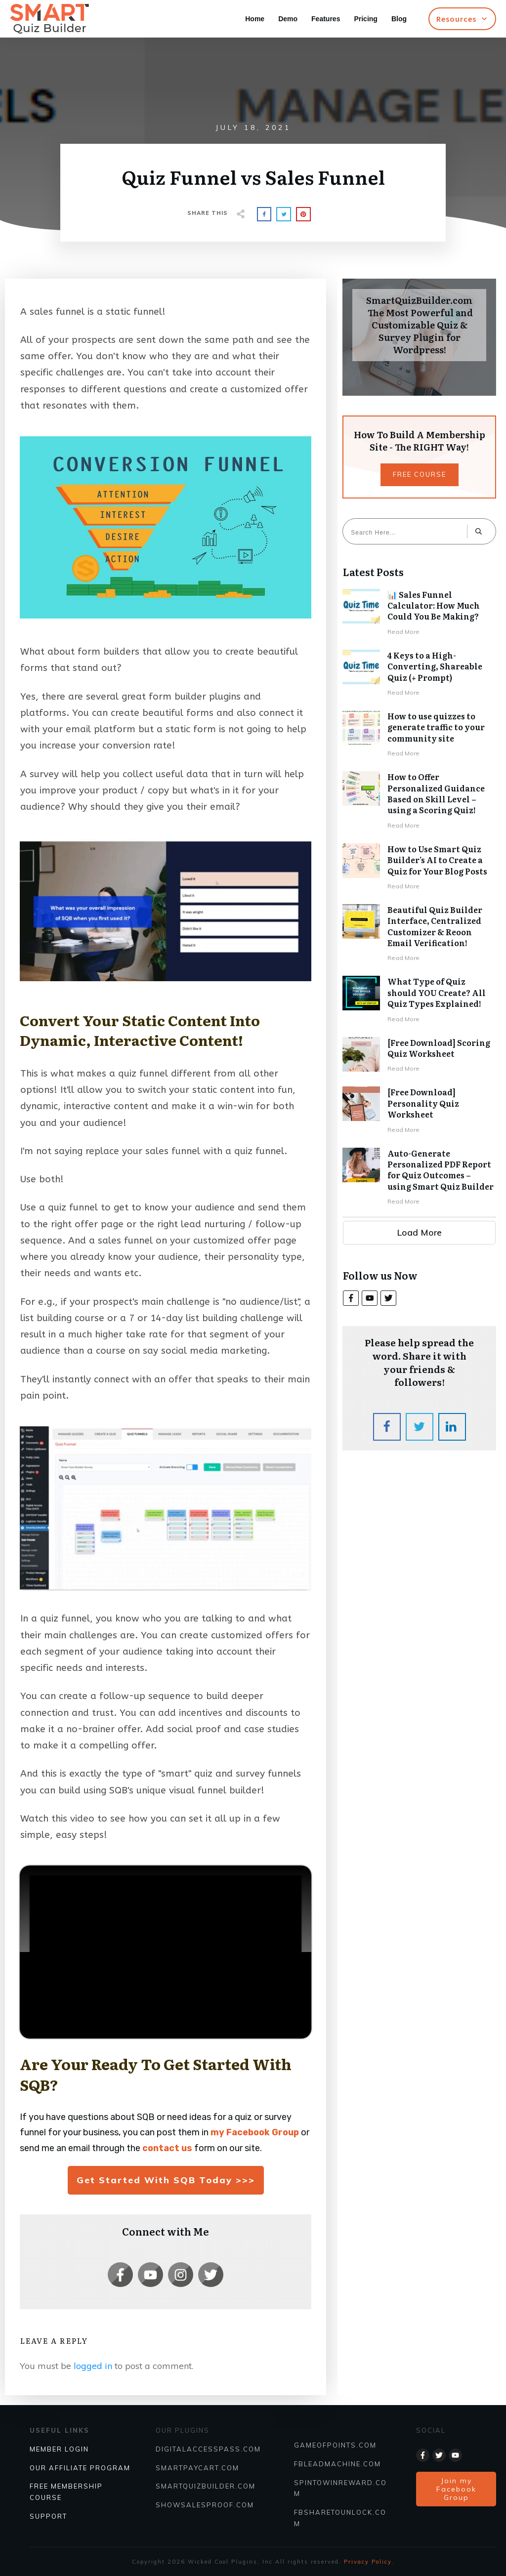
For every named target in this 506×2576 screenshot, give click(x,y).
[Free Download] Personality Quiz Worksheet (419, 1110)
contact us (167, 2148)
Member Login (59, 2449)
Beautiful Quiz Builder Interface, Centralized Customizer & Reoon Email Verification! (419, 934)
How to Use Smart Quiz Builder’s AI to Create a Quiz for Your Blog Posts (419, 867)
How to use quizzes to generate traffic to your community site (419, 734)
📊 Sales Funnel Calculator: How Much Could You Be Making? (419, 613)
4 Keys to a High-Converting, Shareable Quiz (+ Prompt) (419, 674)
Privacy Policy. (369, 2561)
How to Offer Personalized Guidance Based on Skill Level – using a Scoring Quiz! (419, 801)
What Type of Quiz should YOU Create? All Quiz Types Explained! (419, 1000)
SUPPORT (48, 2516)
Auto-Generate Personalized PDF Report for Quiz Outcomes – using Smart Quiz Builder (419, 1177)
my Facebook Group (255, 2132)
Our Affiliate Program (80, 2468)
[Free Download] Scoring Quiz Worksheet (419, 1056)
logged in (93, 2365)
